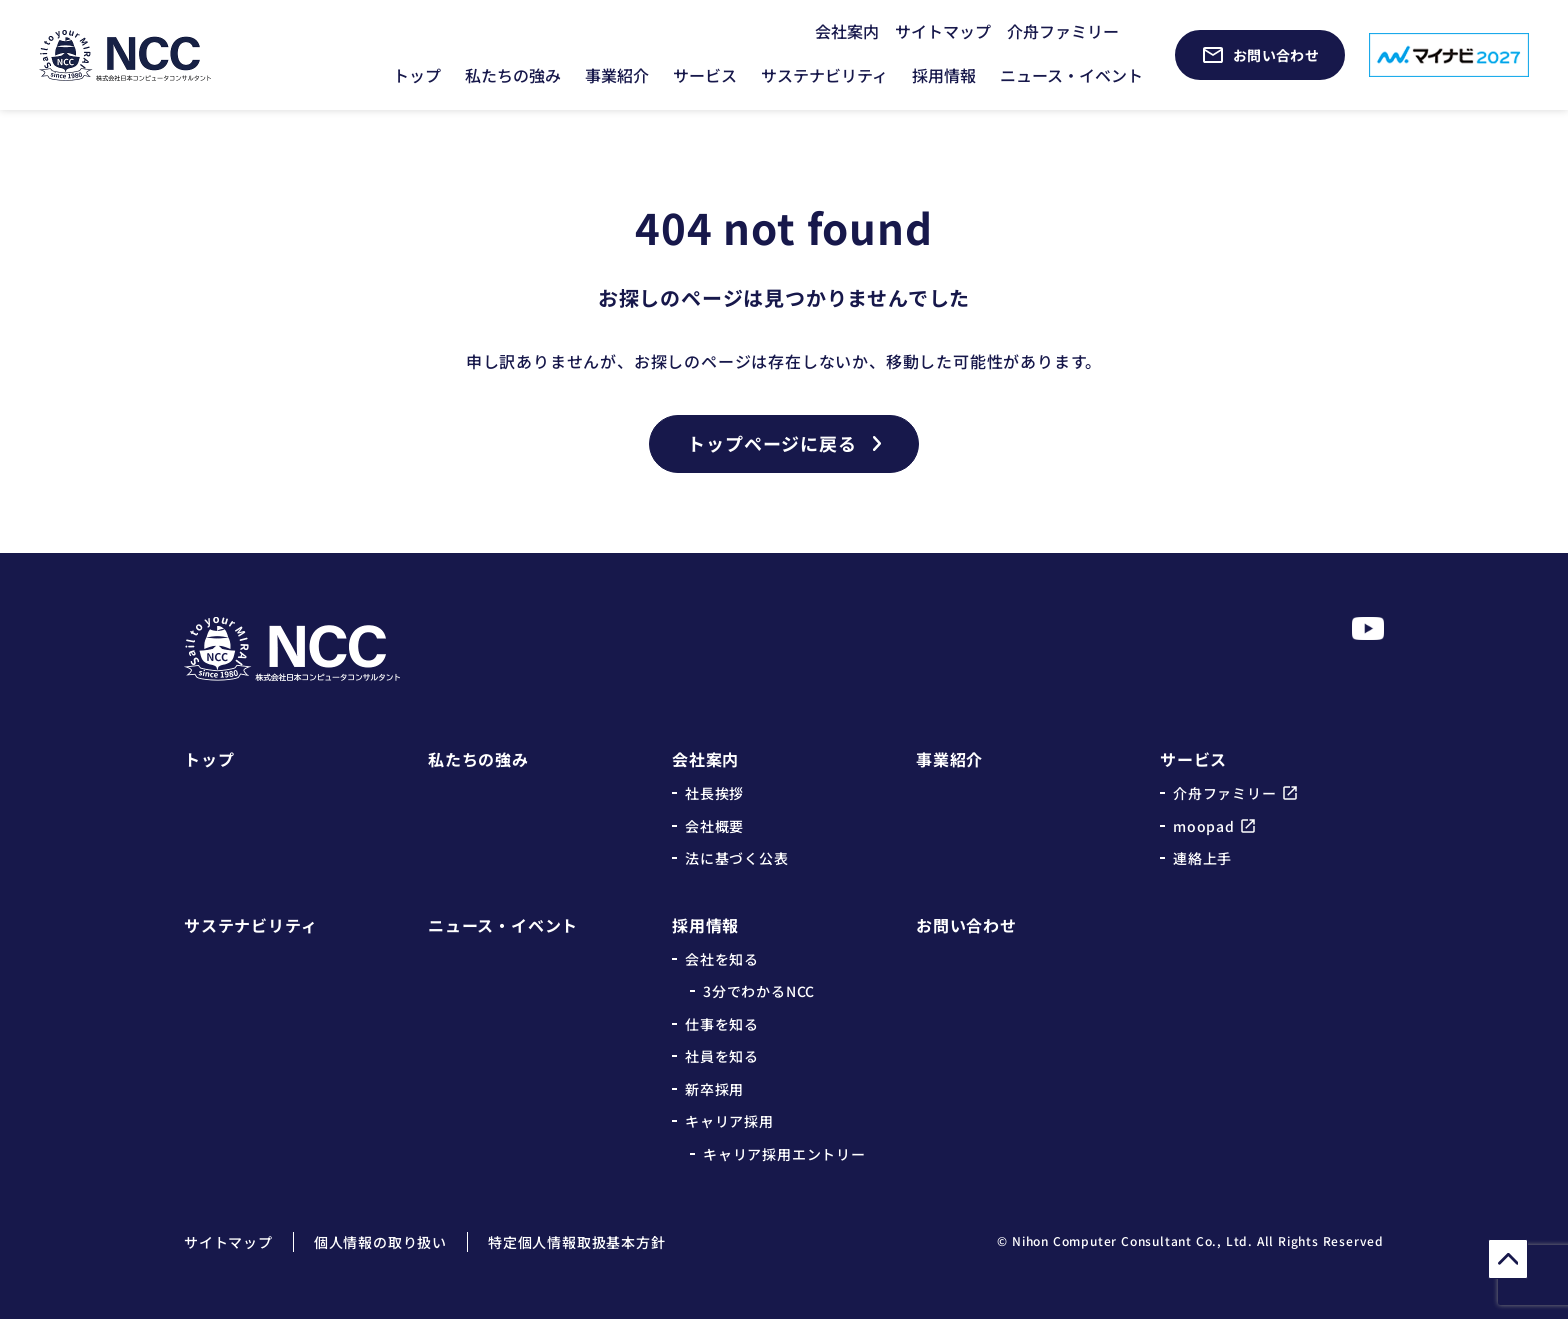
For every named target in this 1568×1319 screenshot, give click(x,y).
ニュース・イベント (1071, 75)
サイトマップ (943, 31)
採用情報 (944, 75)
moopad (1204, 826)
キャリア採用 (729, 1121)
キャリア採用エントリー (784, 1154)
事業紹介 (617, 75)
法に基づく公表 (737, 858)
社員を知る (722, 1056)
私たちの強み (513, 75)
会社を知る (722, 959)
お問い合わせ (966, 925)
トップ (417, 75)
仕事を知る (722, 1024)
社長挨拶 (714, 793)
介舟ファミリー (1063, 31)
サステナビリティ (824, 75)
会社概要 (714, 826)
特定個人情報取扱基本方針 (577, 1242)
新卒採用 (714, 1089)
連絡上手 (1202, 858)
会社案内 (847, 31)
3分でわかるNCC (759, 991)
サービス (705, 75)
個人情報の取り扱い (380, 1242)
